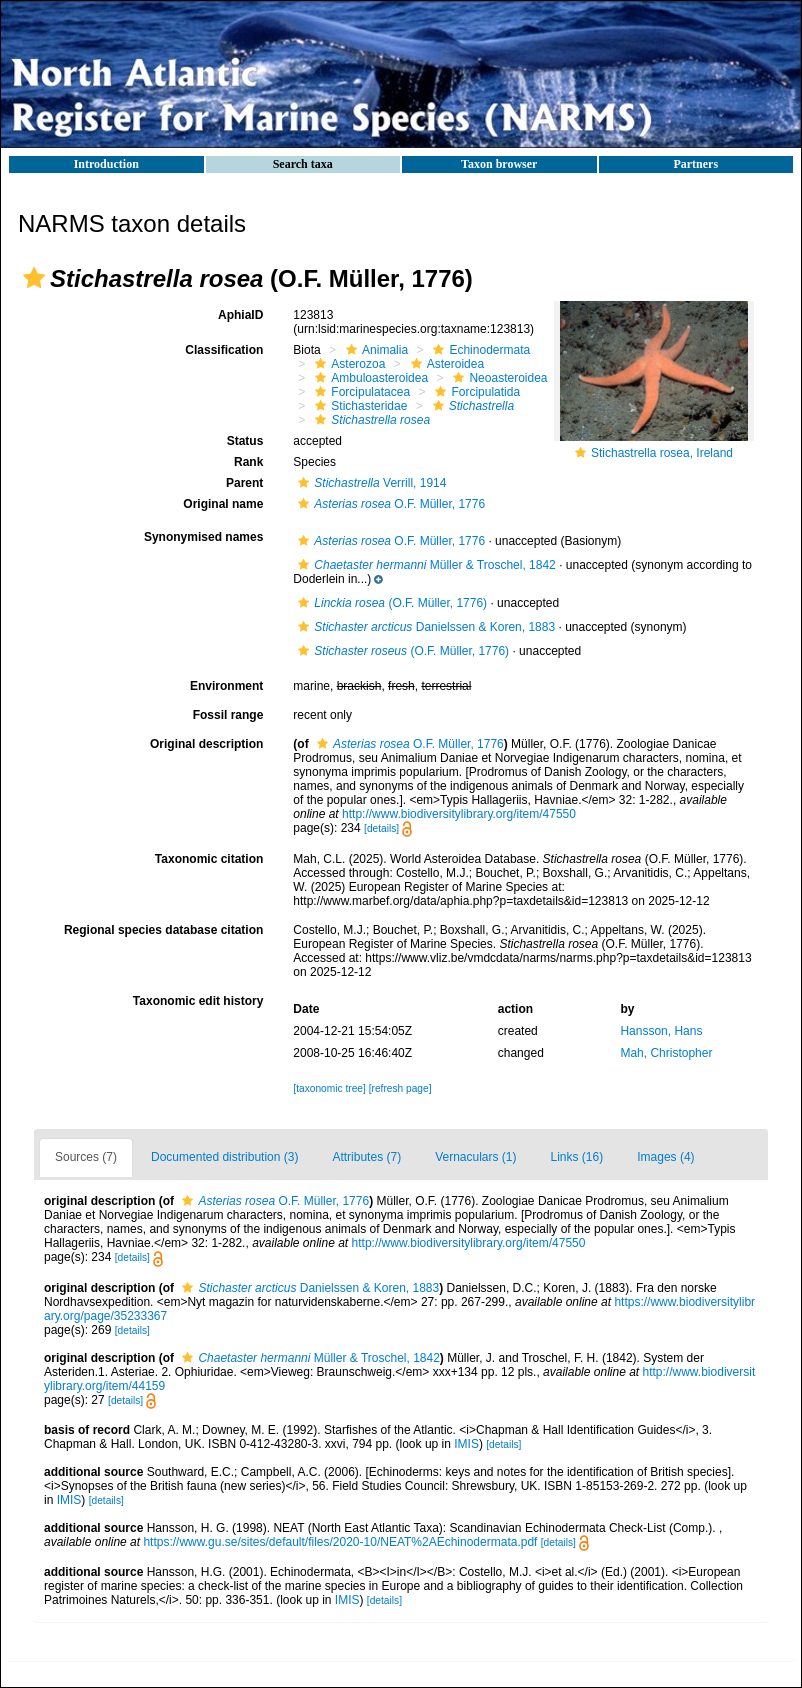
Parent (244, 483)
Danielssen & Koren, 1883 (424, 627)
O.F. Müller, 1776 (389, 504)
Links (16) (577, 1157)
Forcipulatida (475, 392)
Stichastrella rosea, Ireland (662, 453)
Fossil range (228, 715)
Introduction (106, 164)
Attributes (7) (366, 1157)
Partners (695, 164)
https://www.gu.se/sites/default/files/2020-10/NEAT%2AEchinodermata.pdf (340, 1542)
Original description (206, 744)
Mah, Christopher (666, 1053)
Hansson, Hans (661, 1031)
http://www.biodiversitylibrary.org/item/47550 (459, 814)
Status (245, 441)
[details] (381, 828)
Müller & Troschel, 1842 (424, 565)
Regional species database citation (163, 930)
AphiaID (240, 315)
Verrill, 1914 (369, 483)
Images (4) (665, 1157)
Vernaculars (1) (475, 1157)
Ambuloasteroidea (369, 378)
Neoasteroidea (497, 378)
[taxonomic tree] (329, 1088)
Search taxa (303, 164)
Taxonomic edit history (198, 1001)
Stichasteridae (358, 406)
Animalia (374, 350)
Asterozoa (347, 364)
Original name (223, 504)
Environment (226, 686)
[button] (34, 278)
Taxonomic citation (209, 859)
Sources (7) (86, 1157)
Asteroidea (445, 364)
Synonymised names (203, 537)
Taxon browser (499, 164)
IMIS (466, 1444)
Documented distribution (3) (224, 1157)
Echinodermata (479, 350)
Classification (224, 350)
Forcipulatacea (360, 392)
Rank (248, 462)
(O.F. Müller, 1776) (390, 603)
